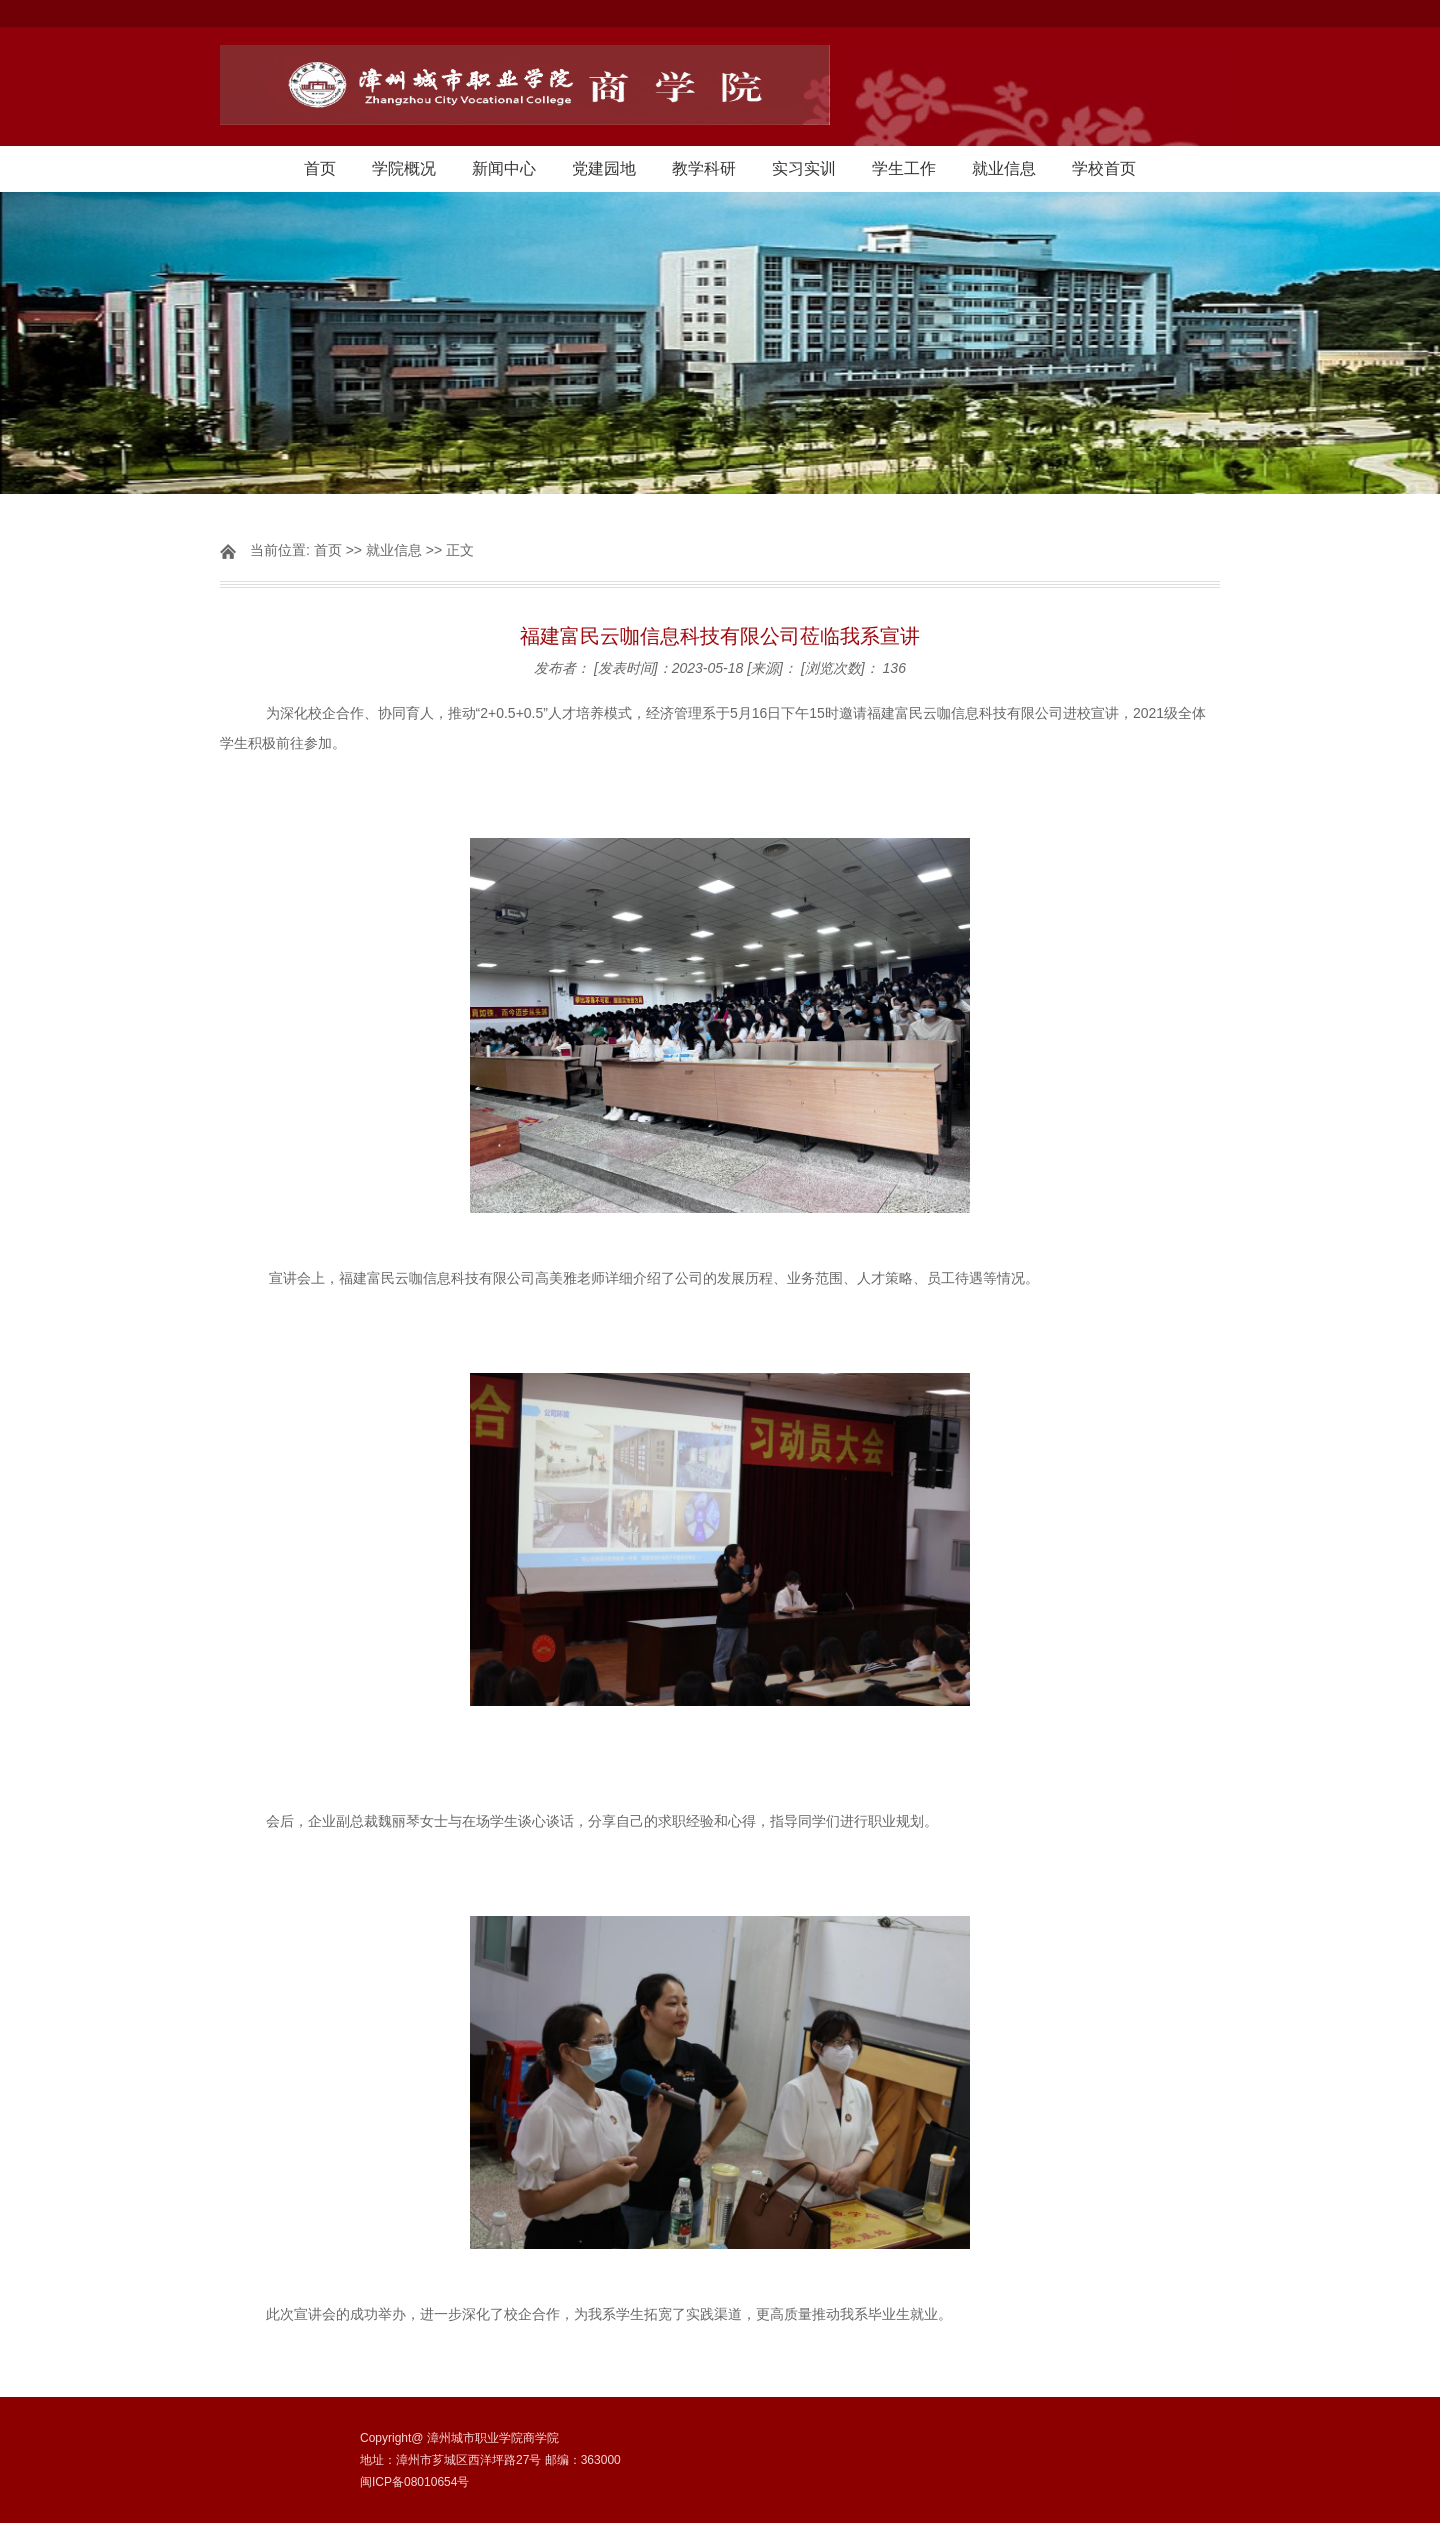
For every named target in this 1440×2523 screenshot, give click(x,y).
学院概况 (404, 168)
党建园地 (604, 168)
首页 (320, 168)
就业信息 (1004, 168)
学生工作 (904, 168)
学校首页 (1104, 168)
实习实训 (804, 168)
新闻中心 (504, 168)
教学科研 (704, 168)
